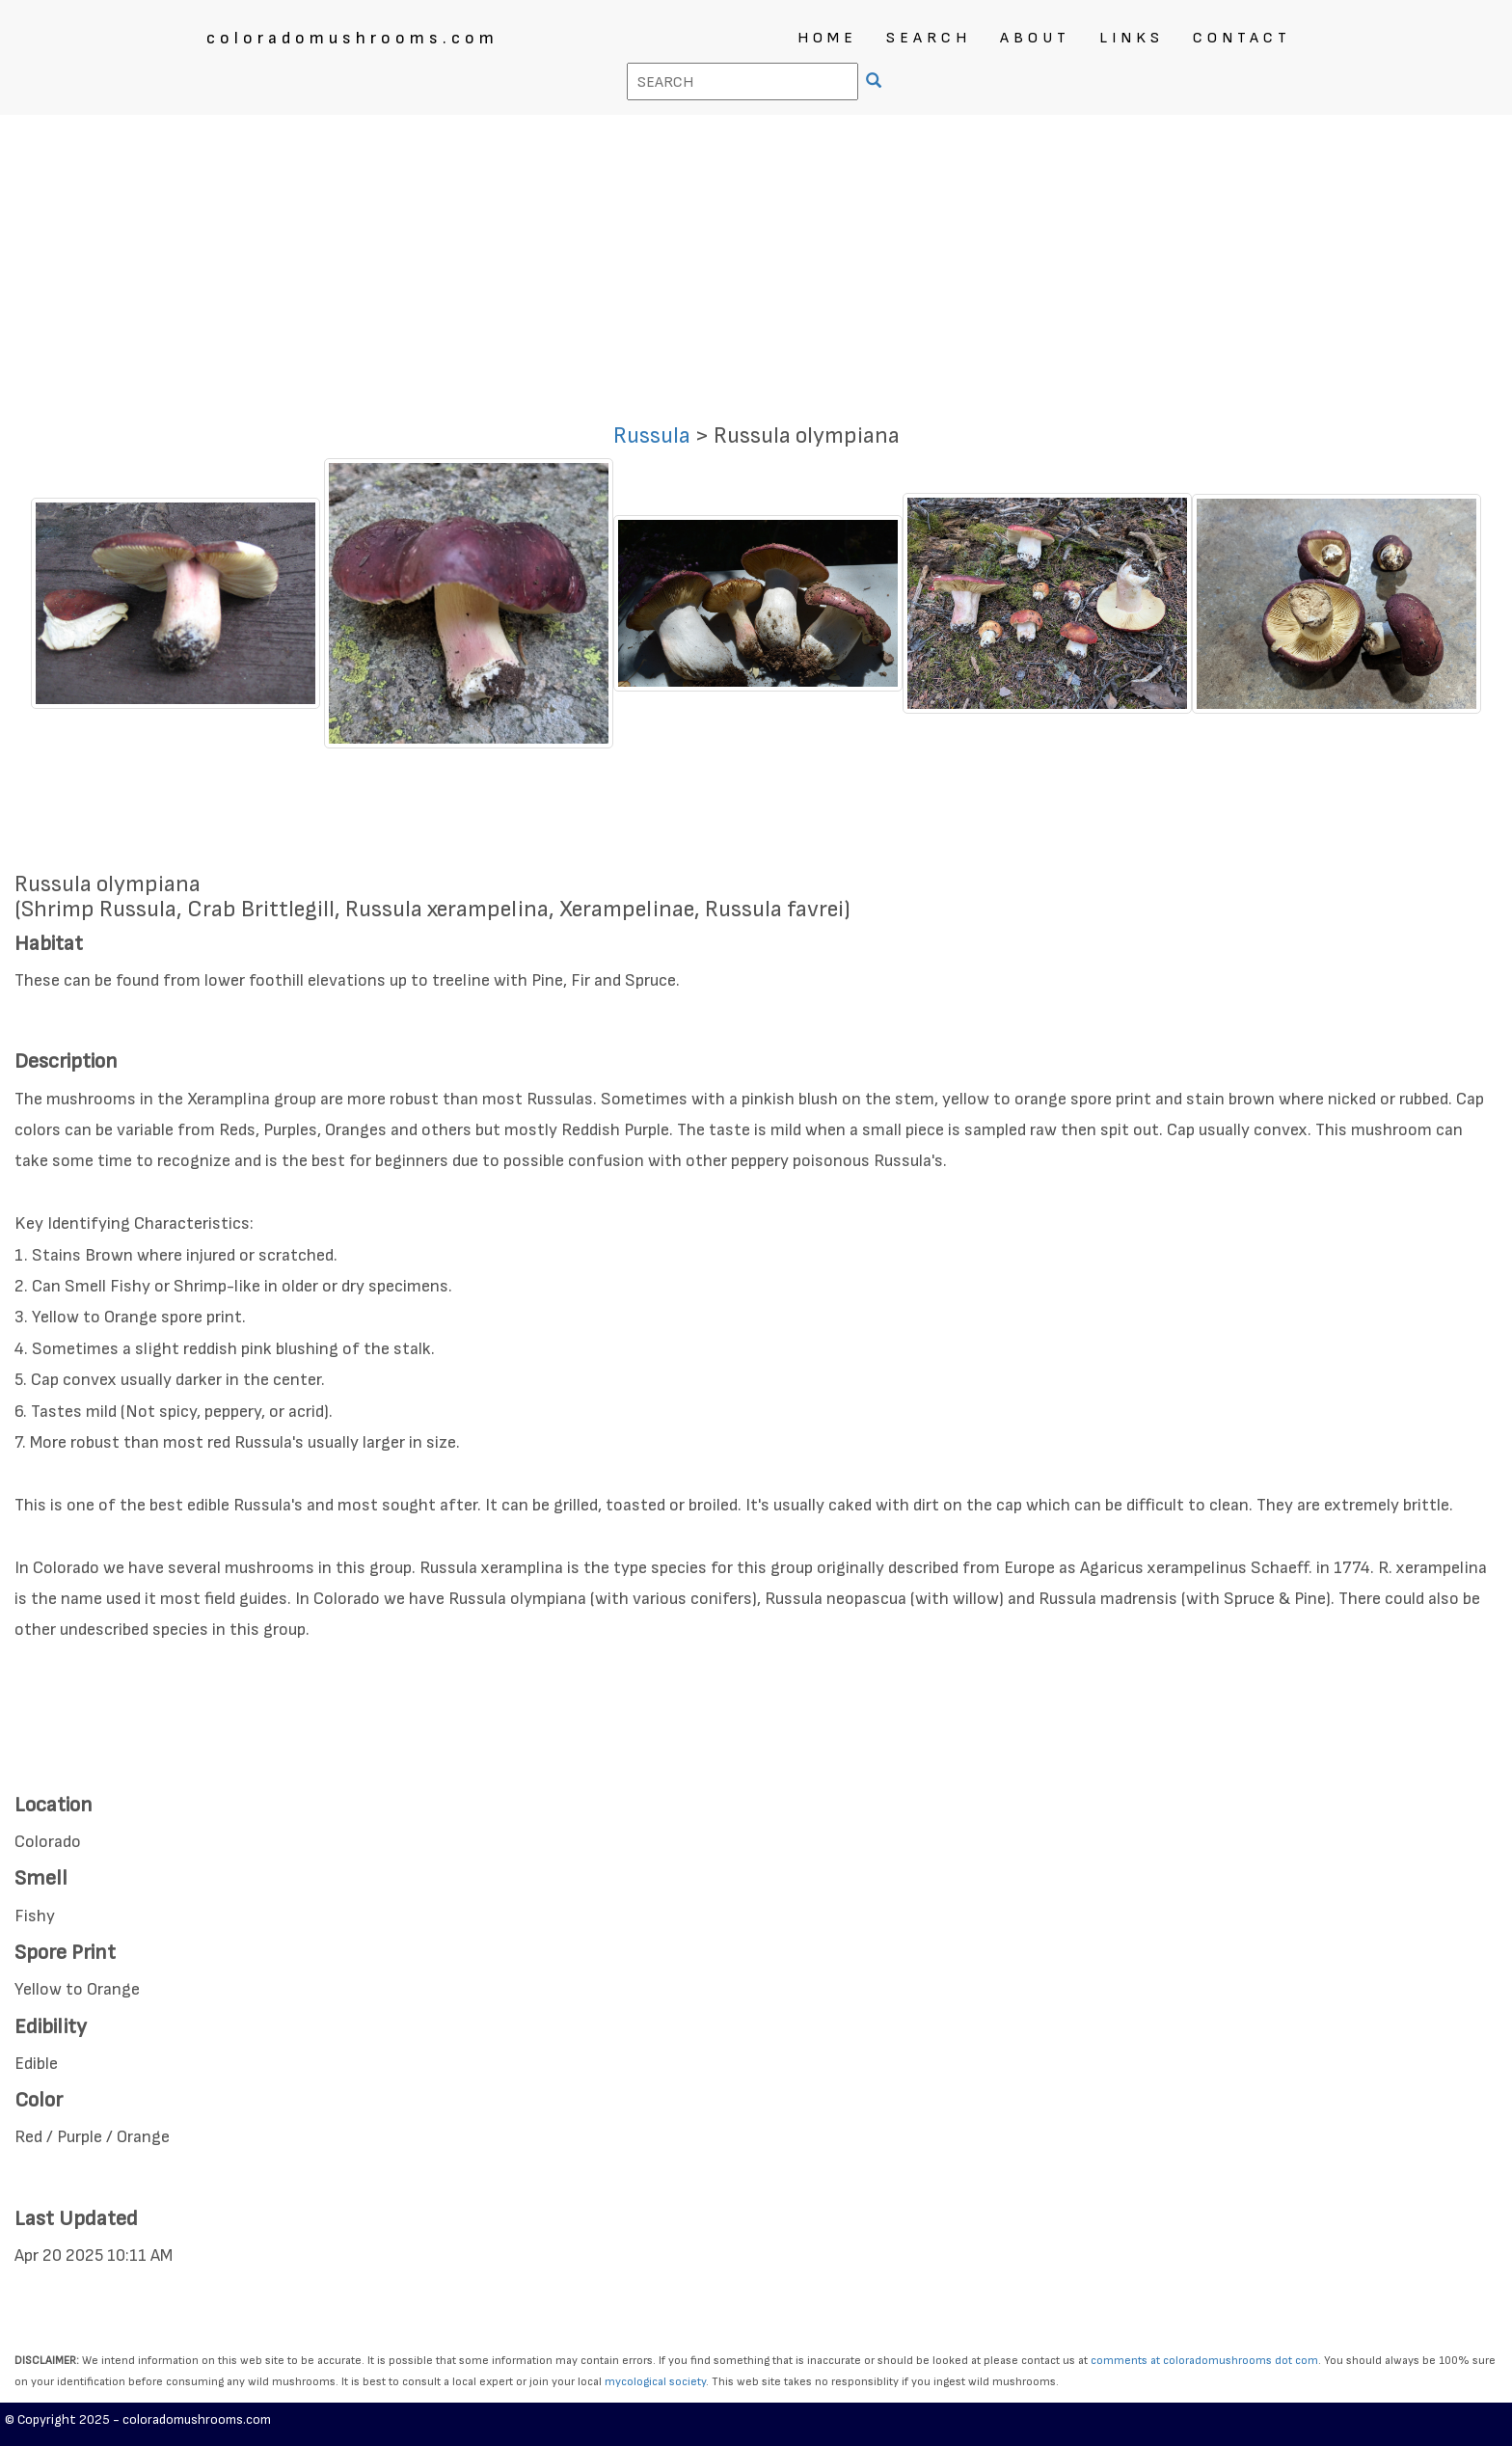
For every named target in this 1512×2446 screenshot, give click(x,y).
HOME (827, 38)
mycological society (655, 2382)
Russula (651, 435)
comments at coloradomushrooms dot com (1204, 2360)
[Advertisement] (756, 259)
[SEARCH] (876, 82)
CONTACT (1242, 38)
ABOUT (1035, 38)
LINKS (1131, 38)
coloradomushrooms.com (352, 38)
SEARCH (928, 38)
